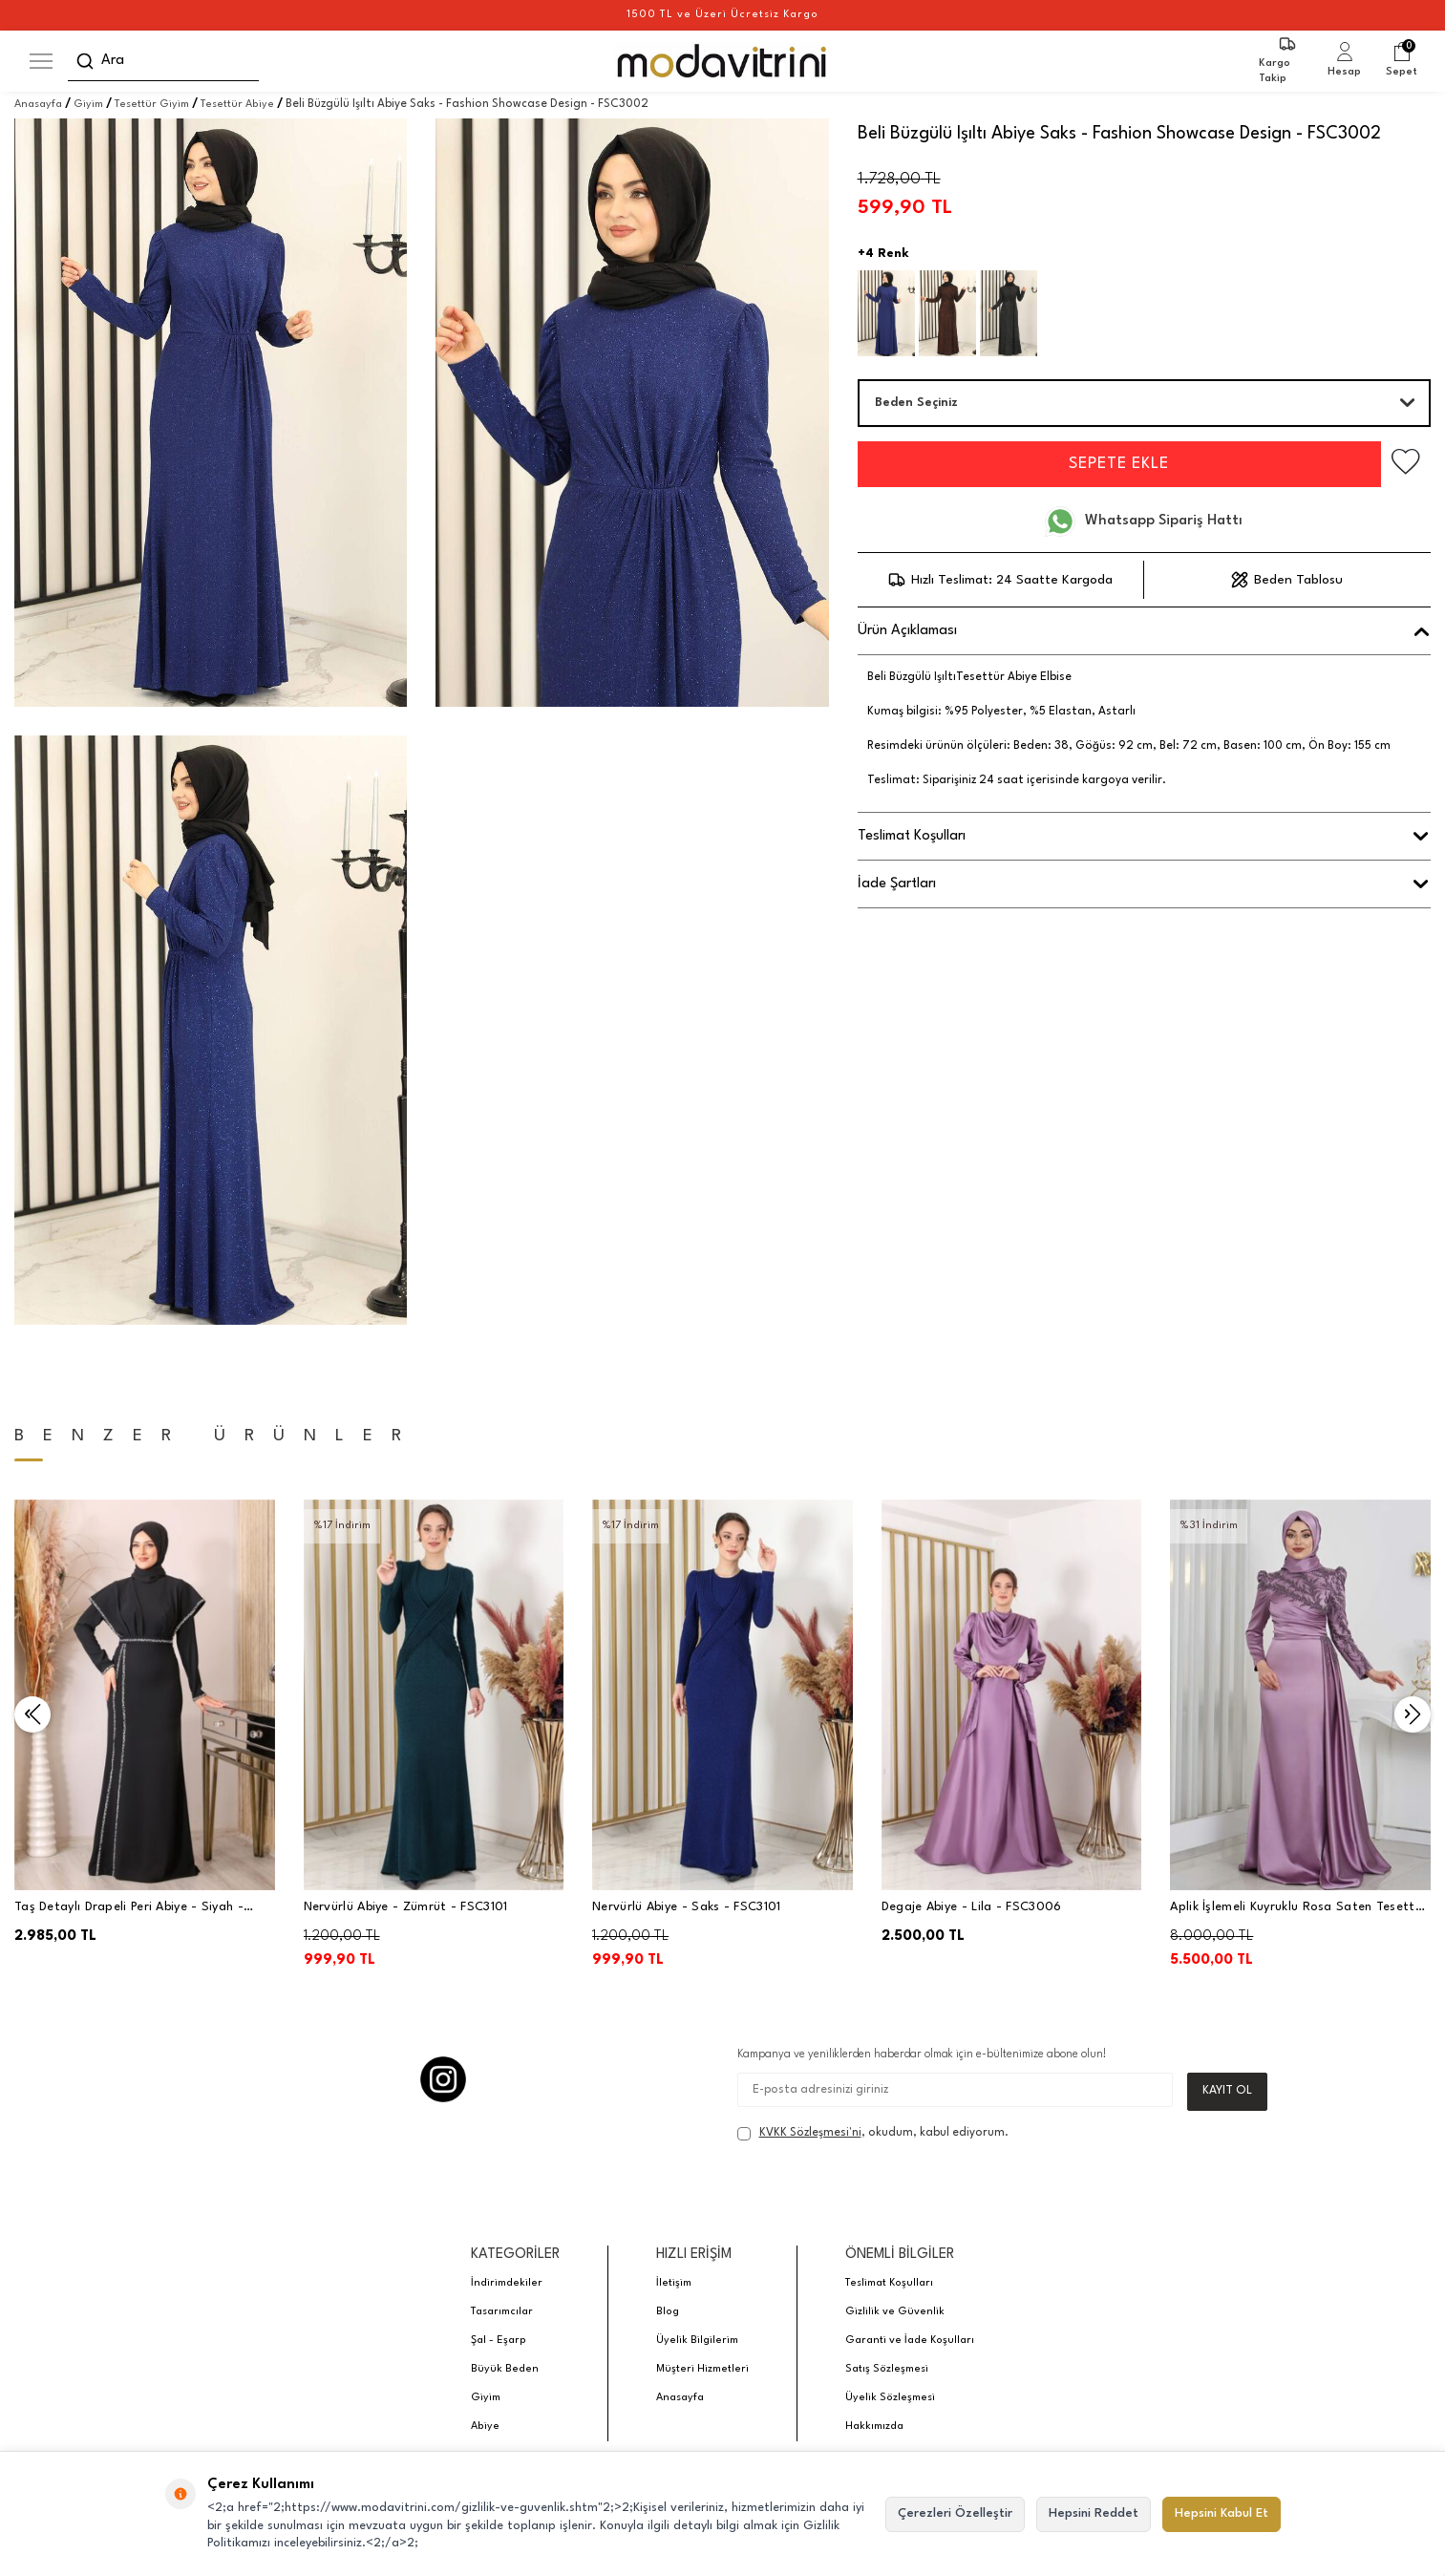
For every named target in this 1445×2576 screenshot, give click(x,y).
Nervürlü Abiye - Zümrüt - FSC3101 (406, 1907)
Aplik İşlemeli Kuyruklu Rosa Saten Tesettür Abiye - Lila (1298, 1909)
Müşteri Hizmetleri (702, 2370)
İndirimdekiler (506, 2284)
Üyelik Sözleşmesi (890, 2399)
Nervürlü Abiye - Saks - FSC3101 (686, 1907)
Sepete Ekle (1108, 464)
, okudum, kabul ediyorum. (873, 2134)
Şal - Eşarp (498, 2341)
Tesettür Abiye (237, 104)
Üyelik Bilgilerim (697, 2341)
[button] (32, 1714)
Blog (667, 2313)
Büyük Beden (505, 2370)
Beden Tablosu (1287, 579)
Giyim (88, 104)
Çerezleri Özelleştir (955, 2513)
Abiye (485, 2427)
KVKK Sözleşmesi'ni (810, 2134)
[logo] (722, 61)
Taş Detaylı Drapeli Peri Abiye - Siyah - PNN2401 (129, 1909)
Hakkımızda (874, 2427)
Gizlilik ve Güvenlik (895, 2313)
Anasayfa (38, 104)
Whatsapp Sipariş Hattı (1144, 521)
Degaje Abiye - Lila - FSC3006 (972, 1907)
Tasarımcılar (502, 2313)
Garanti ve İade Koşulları (909, 2341)
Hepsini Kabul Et (1221, 2513)
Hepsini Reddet (1093, 2513)
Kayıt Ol (1226, 2091)
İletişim (673, 2284)
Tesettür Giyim (152, 104)
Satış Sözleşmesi (886, 2370)
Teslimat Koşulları (889, 2284)
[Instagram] (443, 2079)
